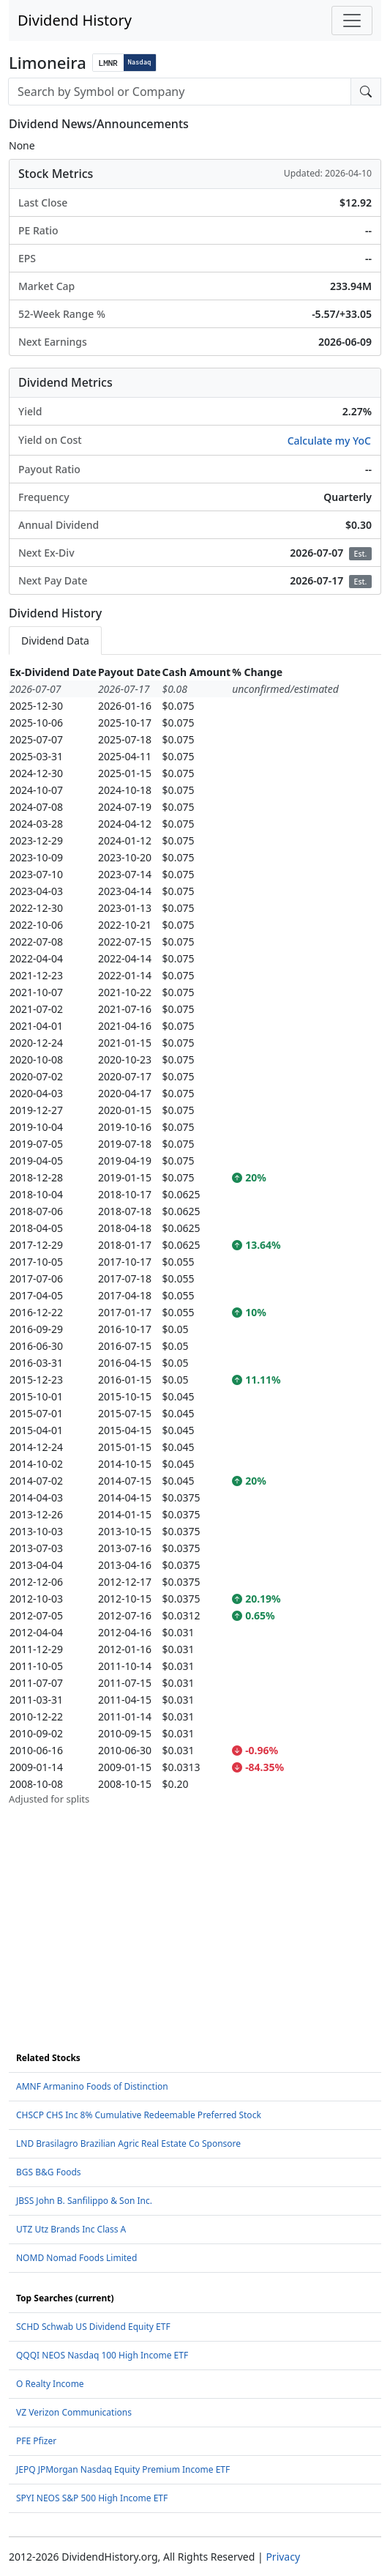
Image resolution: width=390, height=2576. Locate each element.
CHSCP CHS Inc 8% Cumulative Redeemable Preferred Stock (138, 2115)
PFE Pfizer (36, 2441)
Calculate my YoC (329, 441)
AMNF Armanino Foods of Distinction (92, 2086)
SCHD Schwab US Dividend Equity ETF (93, 2326)
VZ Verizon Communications (74, 2412)
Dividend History (75, 20)
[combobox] (179, 91)
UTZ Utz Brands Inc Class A (71, 2229)
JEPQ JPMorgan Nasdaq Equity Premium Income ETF (123, 2469)
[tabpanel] (195, 1235)
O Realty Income (50, 2384)
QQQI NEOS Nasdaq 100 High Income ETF (102, 2355)
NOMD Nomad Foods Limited (76, 2258)
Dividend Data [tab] (55, 640)
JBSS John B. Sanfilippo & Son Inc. (84, 2200)
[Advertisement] (195, 1908)
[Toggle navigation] (351, 20)
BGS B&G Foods (48, 2172)
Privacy (283, 2557)
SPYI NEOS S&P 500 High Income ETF (92, 2498)
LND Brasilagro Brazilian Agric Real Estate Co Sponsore (128, 2143)
